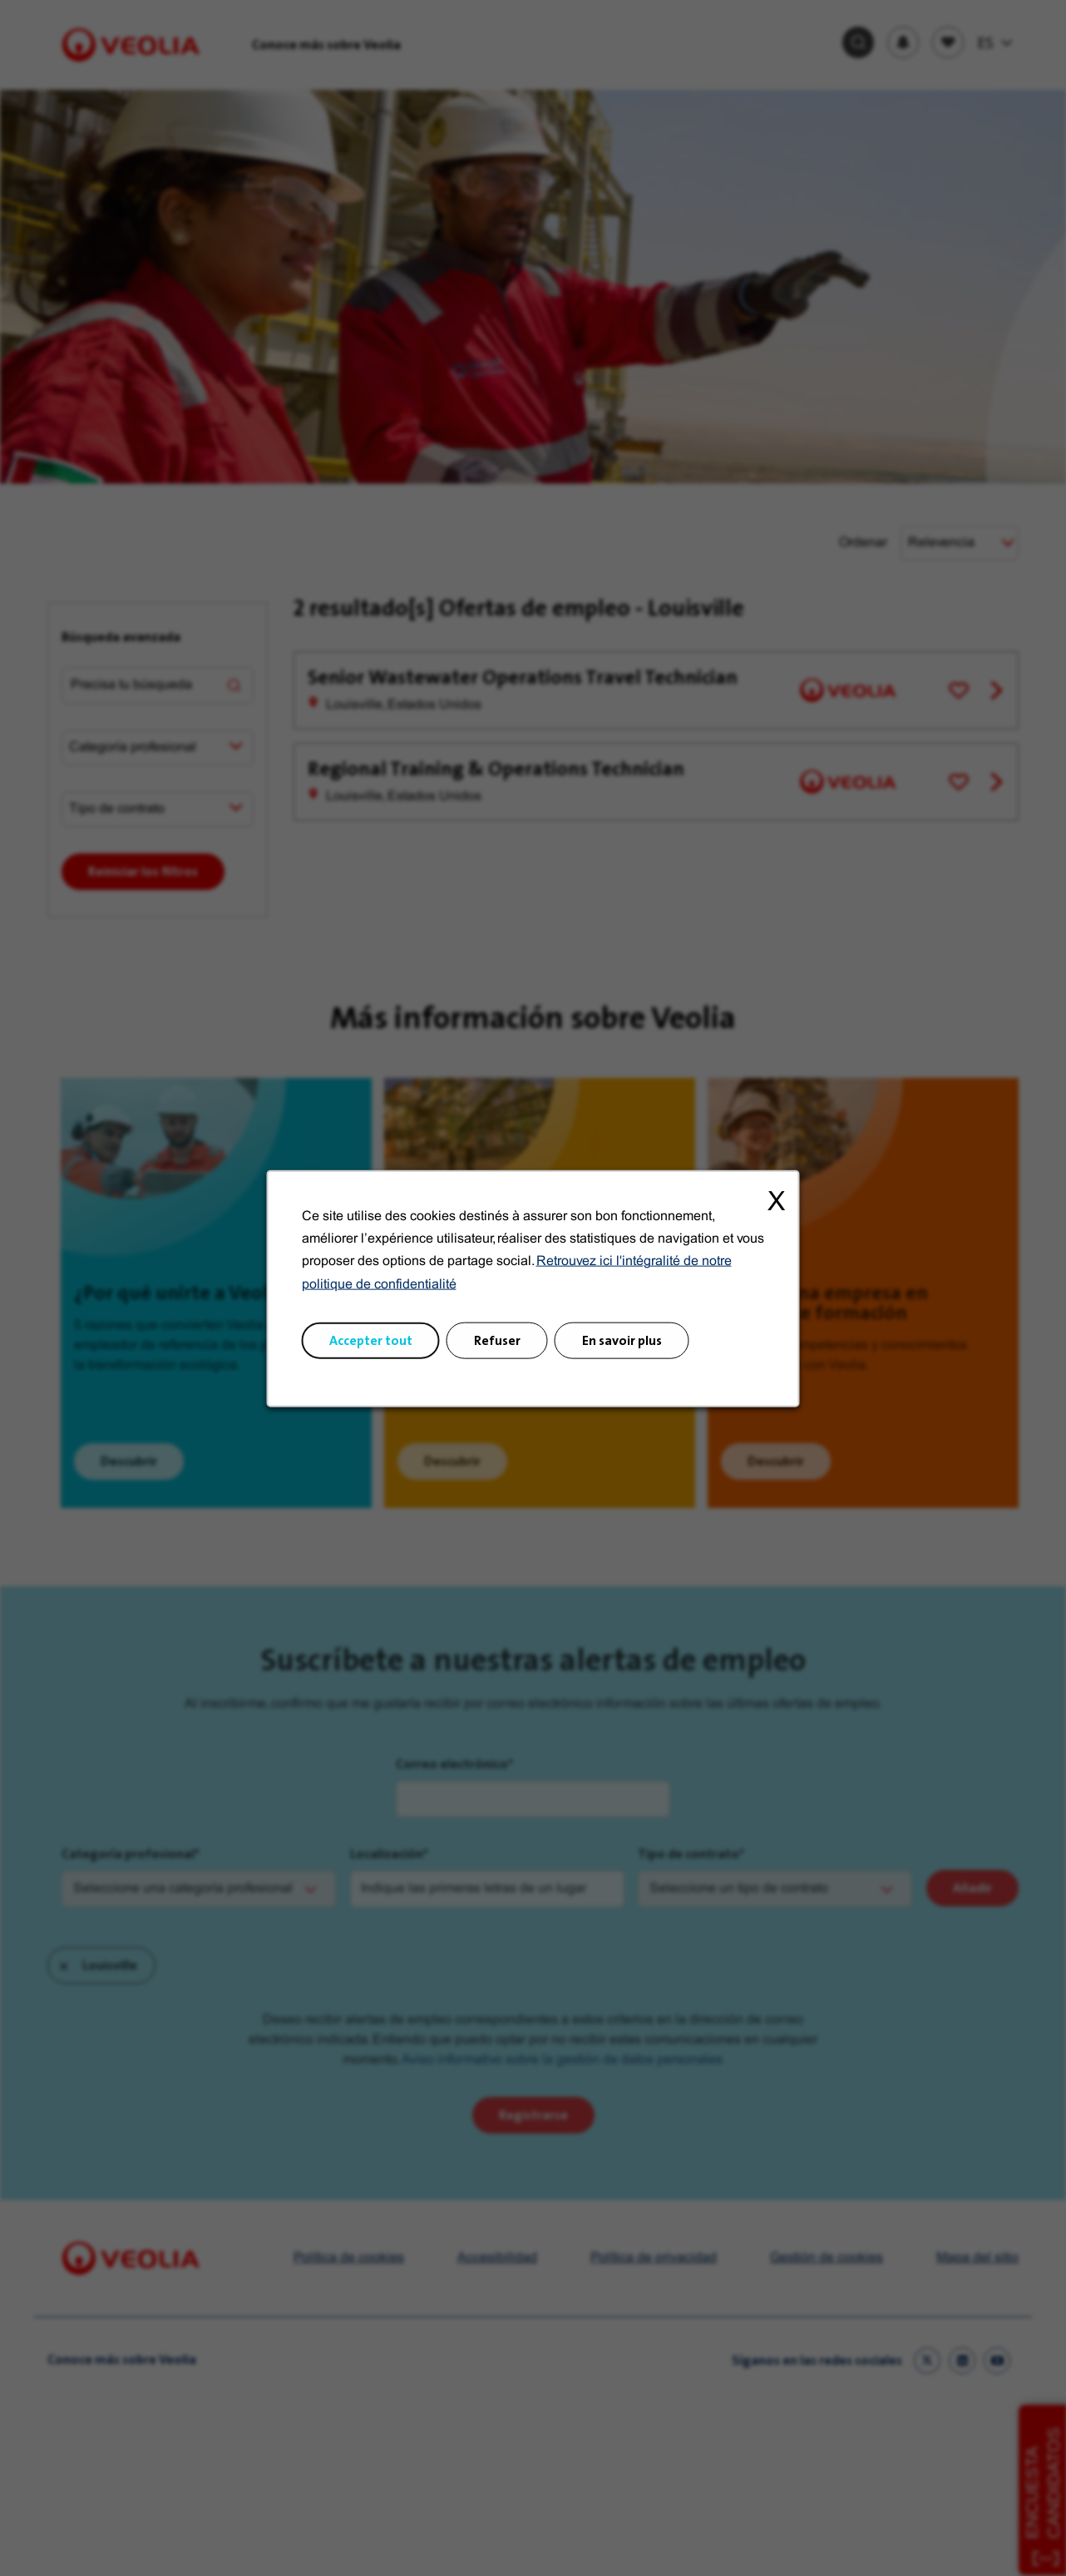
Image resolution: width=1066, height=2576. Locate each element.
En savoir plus (622, 1339)
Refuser (497, 1339)
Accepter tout (370, 1339)
